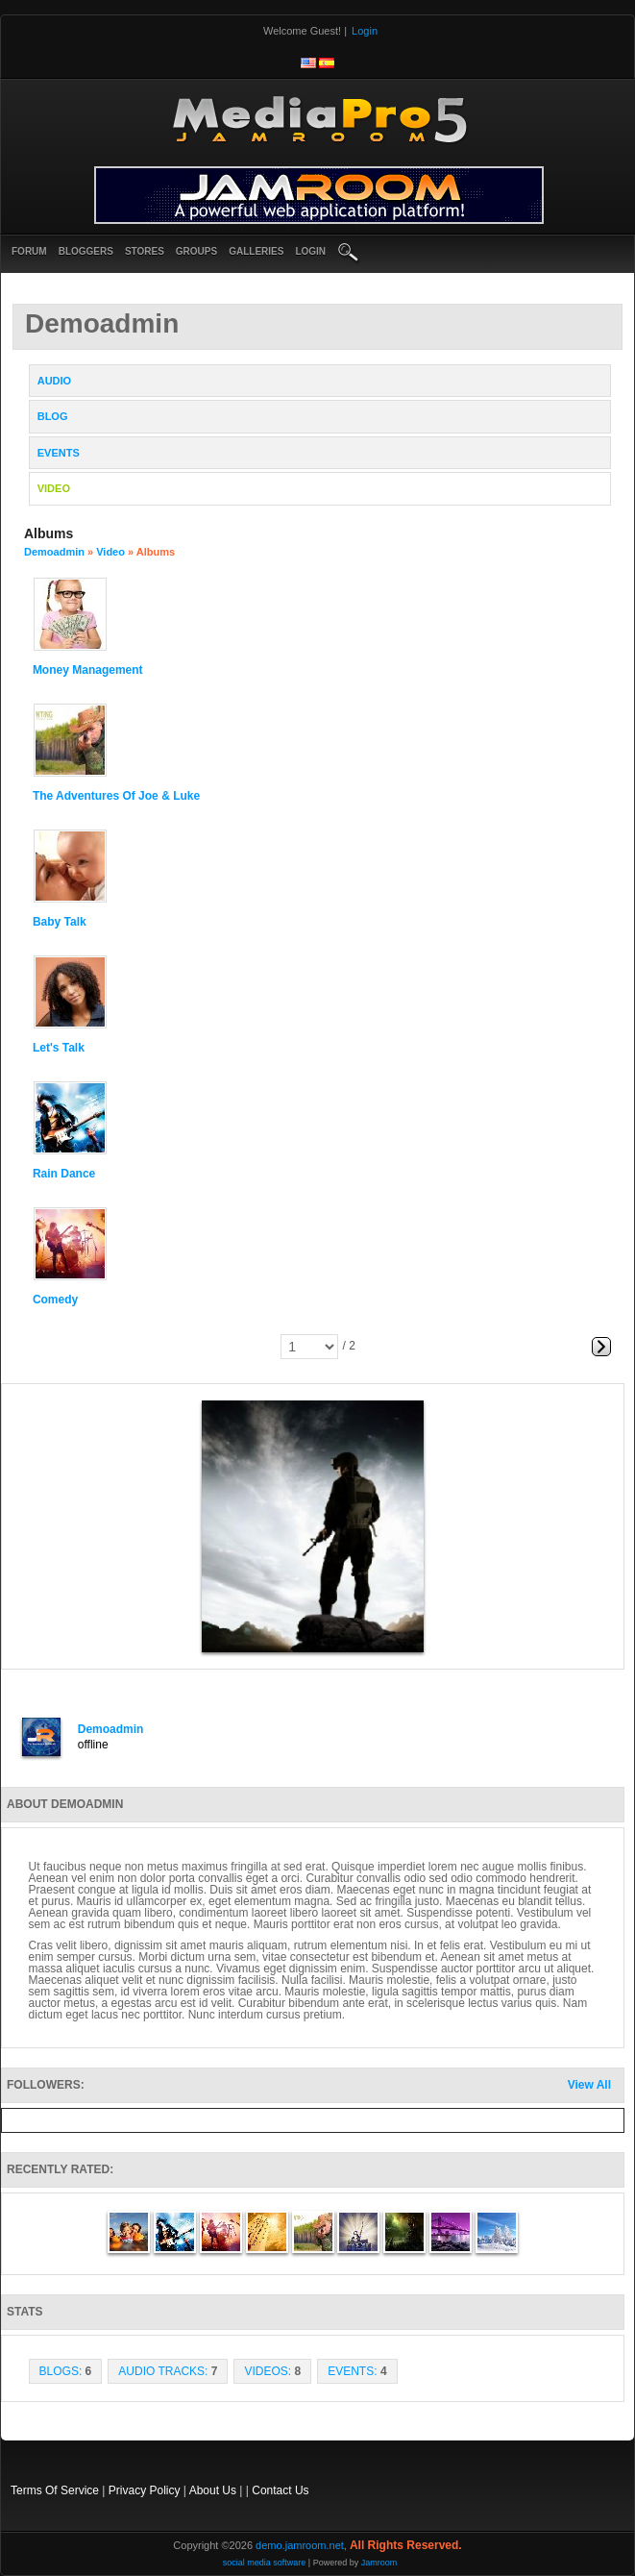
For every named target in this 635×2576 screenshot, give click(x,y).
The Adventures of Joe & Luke (116, 796)
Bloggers (86, 251)
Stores (144, 251)
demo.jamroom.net (300, 2545)
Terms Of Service (55, 2490)
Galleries (256, 251)
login (310, 251)
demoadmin (54, 551)
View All (589, 2085)
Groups (196, 251)
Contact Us (280, 2490)
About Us (212, 2490)
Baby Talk (59, 922)
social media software (264, 2562)
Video (110, 551)
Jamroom (379, 2562)
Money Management (88, 670)
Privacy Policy (145, 2490)
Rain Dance (64, 1173)
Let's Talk (59, 1047)
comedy (55, 1299)
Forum (29, 251)
